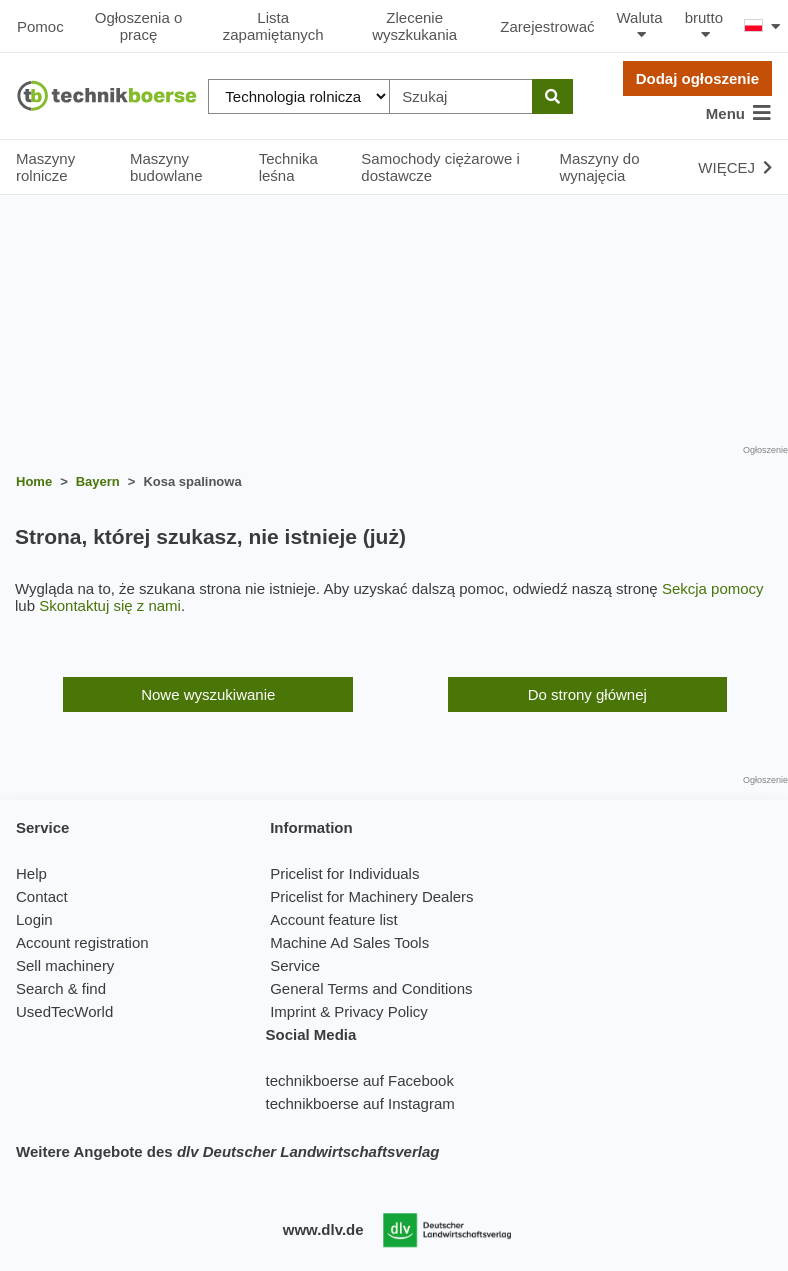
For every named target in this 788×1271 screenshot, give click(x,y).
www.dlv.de (323, 1229)
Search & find (61, 988)
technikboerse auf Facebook (359, 1080)
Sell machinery (65, 965)
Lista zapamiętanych (273, 26)
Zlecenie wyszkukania (414, 26)
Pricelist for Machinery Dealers (371, 896)
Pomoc (40, 26)
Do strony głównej (587, 694)
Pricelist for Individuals (344, 873)
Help (31, 873)
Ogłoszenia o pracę (139, 26)
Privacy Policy (380, 1011)
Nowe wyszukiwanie (208, 694)
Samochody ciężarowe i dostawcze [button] (440, 167)
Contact (42, 896)
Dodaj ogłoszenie (697, 78)
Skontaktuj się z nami (110, 605)
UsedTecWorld (64, 1011)
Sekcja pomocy (713, 588)
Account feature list (334, 919)
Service (295, 965)
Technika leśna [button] (288, 167)
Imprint (293, 1011)
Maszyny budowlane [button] (166, 167)
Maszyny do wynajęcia (600, 167)
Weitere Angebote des (227, 1151)
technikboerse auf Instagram (359, 1103)
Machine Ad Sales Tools (349, 942)
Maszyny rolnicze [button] (45, 167)
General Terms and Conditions (371, 988)
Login (34, 919)
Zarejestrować (547, 26)
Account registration (82, 942)
